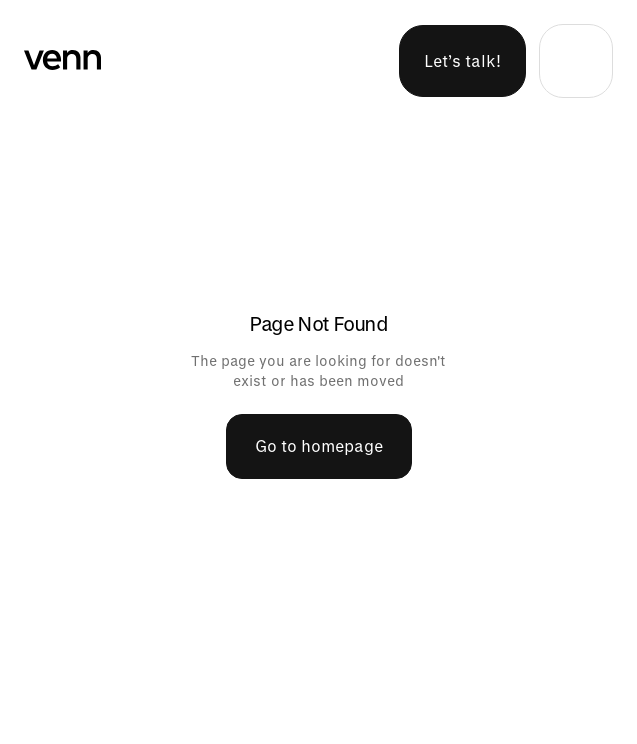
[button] (576, 61)
